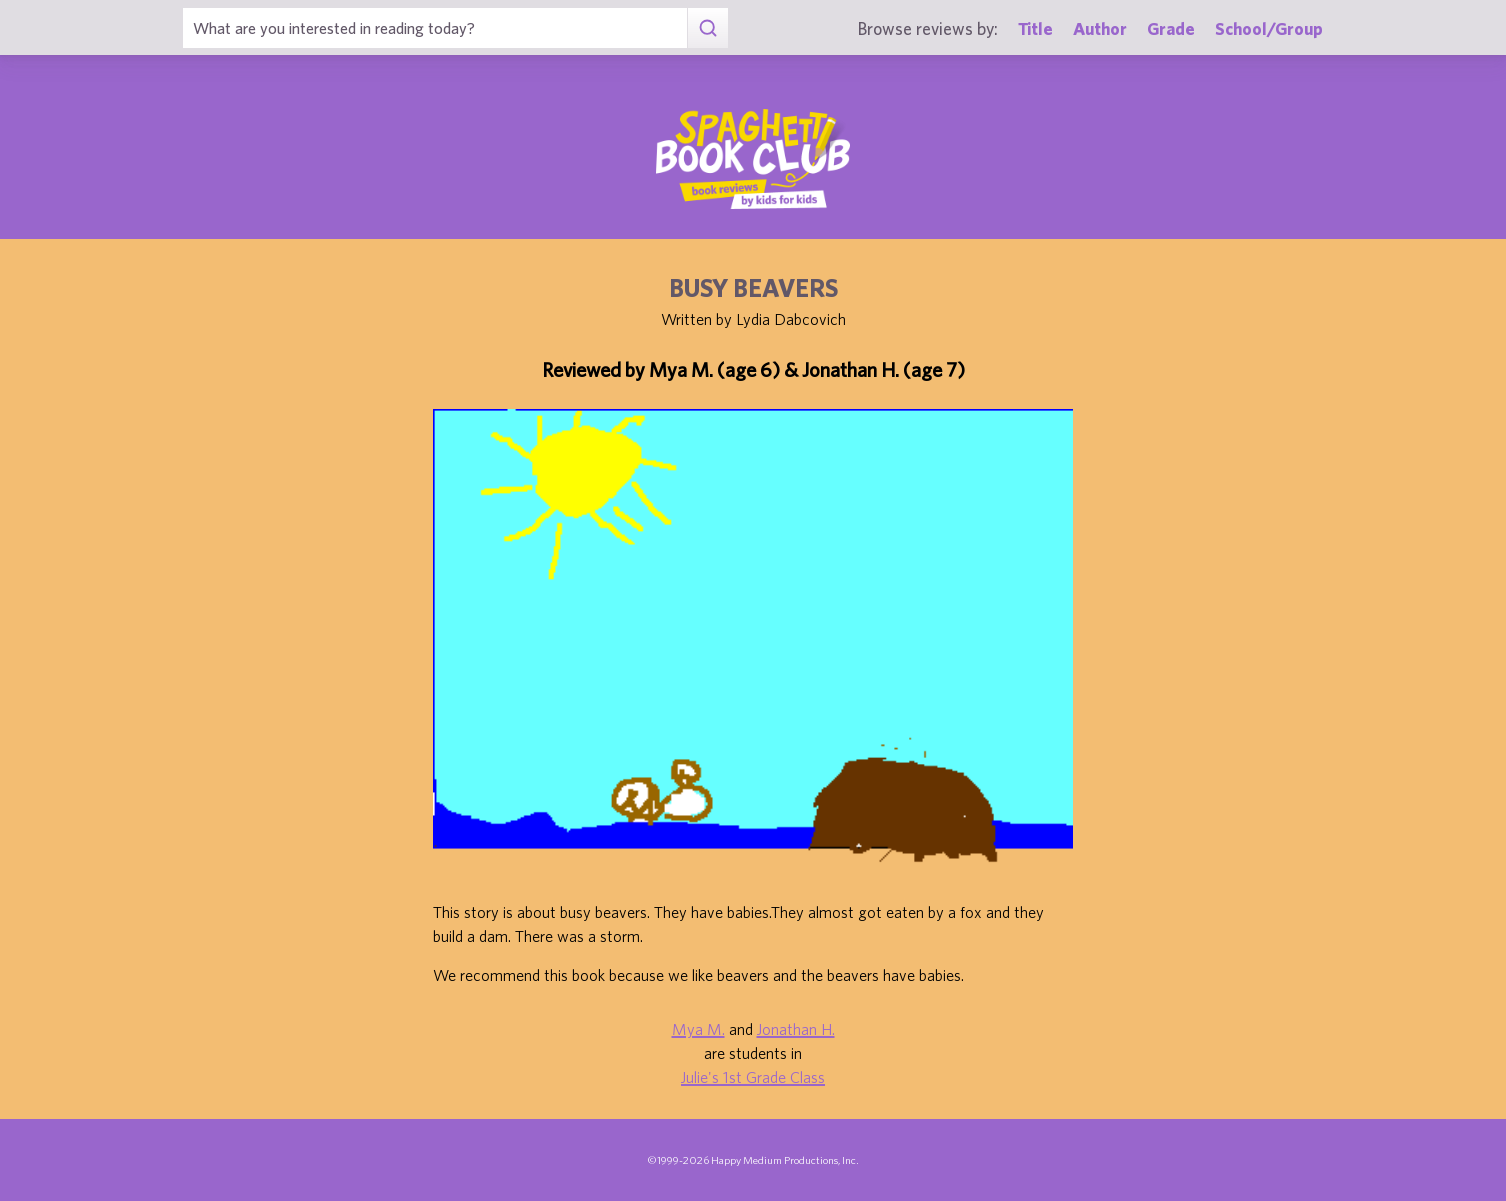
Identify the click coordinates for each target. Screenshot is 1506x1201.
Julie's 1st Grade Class (753, 1077)
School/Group (1269, 28)
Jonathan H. (796, 1029)
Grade (1171, 28)
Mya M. (698, 1029)
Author (1100, 28)
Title (1035, 28)
